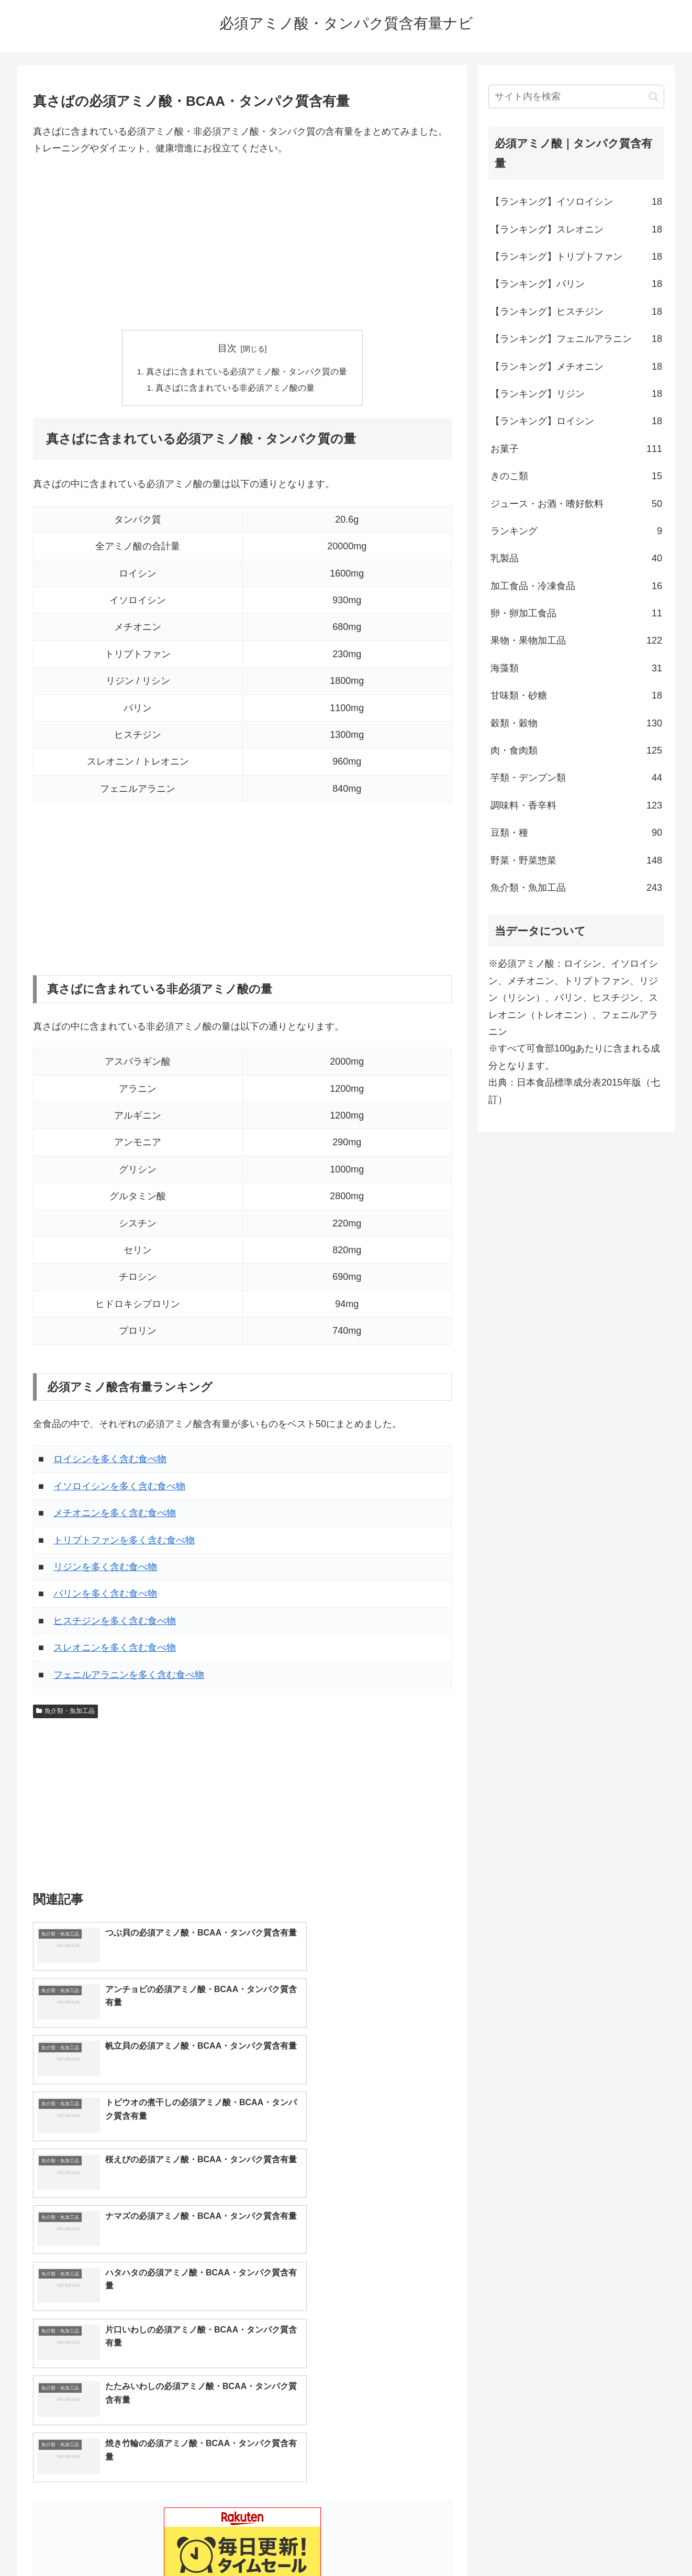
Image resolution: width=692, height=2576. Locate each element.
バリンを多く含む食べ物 (105, 1595)
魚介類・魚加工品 (65, 1712)
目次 (227, 348)
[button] (653, 97)
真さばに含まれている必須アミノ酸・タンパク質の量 (246, 372)
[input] (576, 96)
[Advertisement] (242, 243)
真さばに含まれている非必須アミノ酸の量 (236, 389)
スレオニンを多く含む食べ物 (114, 1649)
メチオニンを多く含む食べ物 (114, 1514)
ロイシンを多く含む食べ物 (109, 1460)
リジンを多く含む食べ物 (105, 1568)
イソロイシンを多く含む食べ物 (119, 1488)
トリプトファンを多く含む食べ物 (124, 1541)
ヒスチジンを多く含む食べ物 (114, 1622)
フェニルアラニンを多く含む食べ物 (128, 1676)
